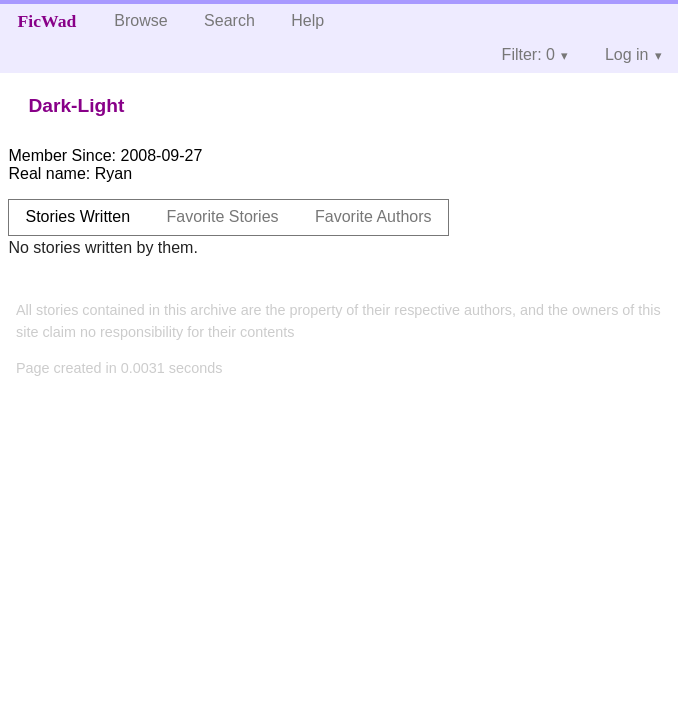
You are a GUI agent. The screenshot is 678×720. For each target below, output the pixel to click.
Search (229, 20)
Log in (627, 54)
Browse (140, 20)
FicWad (47, 21)
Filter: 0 (528, 54)
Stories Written (77, 216)
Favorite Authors (373, 216)
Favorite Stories (223, 216)
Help (307, 20)
